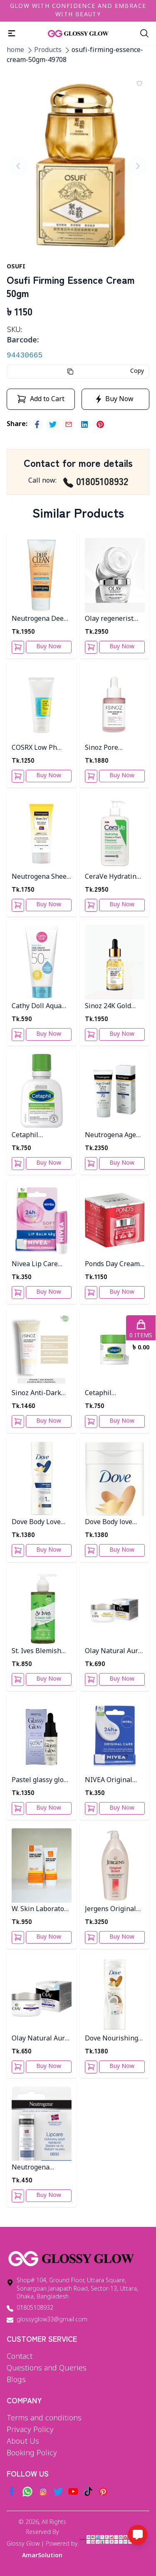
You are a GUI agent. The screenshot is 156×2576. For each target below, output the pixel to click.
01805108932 (95, 481)
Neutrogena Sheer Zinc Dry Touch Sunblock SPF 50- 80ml (40, 877)
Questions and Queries (47, 2368)
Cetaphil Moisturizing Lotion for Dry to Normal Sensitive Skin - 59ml (39, 1135)
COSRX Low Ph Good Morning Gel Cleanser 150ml (40, 748)
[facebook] (37, 424)
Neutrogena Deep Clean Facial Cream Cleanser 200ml (41, 619)
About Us (23, 2442)
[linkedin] (84, 424)
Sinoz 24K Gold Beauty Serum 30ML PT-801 (108, 1007)
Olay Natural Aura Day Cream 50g (113, 1651)
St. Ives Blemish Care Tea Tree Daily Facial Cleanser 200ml (36, 1651)
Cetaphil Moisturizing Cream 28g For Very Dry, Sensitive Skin (114, 1393)
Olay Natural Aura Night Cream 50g (40, 2039)
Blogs (16, 2380)
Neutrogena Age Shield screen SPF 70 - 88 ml (112, 1135)
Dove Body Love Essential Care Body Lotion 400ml (40, 1522)
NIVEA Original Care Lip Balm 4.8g (114, 1780)
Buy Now (48, 647)
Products (48, 50)
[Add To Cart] (18, 647)
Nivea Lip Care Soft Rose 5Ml (35, 1264)
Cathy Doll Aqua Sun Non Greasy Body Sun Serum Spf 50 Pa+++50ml (40, 1007)
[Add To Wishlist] (139, 83)
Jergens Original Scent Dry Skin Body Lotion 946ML (110, 1909)
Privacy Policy (30, 2430)
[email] (68, 424)
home (15, 50)
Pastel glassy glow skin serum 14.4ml (40, 1780)
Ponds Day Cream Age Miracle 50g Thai (112, 1264)
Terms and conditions (44, 2418)
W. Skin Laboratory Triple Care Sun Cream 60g (41, 1909)
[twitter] (53, 424)
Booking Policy (32, 2453)
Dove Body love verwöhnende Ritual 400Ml (108, 1522)
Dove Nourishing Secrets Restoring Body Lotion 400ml (114, 2039)
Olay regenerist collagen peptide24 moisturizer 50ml (114, 619)
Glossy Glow (23, 2544)
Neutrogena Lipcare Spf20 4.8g (40, 2168)
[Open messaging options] (138, 2535)
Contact (19, 2357)
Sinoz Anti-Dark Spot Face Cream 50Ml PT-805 (37, 1393)
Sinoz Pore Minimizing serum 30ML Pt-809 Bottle (113, 748)
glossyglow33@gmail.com (52, 2320)
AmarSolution (42, 2556)
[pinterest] (100, 424)
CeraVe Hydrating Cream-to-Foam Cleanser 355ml (112, 877)
